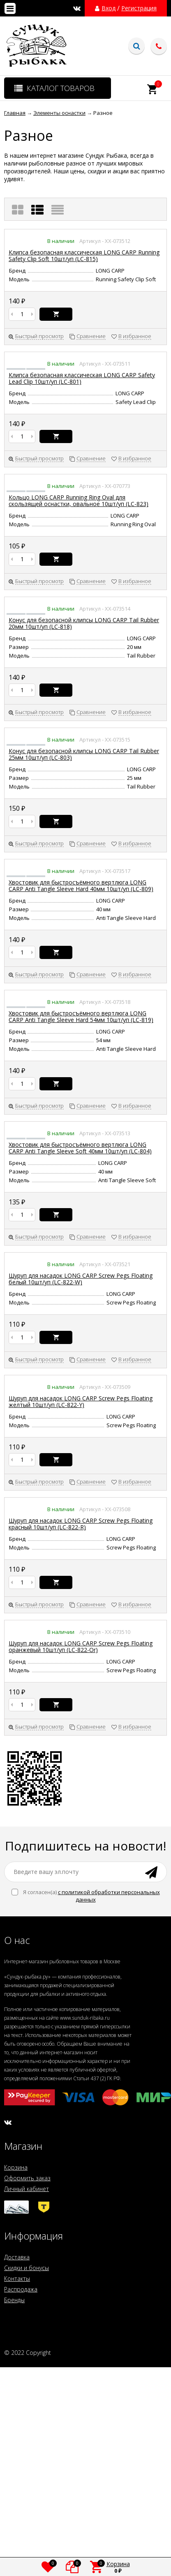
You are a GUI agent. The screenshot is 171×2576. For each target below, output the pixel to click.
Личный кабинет (26, 2189)
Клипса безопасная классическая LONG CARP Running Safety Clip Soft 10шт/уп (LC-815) (84, 255)
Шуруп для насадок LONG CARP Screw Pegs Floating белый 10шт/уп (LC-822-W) (81, 1279)
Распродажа (20, 2289)
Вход (109, 8)
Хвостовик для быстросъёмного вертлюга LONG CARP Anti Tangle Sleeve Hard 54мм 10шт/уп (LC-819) (81, 1016)
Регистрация (139, 8)
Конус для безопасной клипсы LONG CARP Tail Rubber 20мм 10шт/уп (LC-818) (84, 623)
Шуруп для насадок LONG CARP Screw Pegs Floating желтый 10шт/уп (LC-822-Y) (81, 1401)
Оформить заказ (27, 2178)
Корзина (16, 2167)
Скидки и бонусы (26, 2268)
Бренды (14, 2300)
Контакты (17, 2278)
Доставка (17, 2257)
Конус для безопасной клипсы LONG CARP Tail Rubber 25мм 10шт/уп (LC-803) (84, 754)
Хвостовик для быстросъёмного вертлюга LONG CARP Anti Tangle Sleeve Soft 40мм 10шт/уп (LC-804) (80, 1148)
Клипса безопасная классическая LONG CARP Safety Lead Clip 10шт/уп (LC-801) (82, 378)
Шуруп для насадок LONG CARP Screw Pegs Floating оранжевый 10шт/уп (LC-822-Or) (81, 1646)
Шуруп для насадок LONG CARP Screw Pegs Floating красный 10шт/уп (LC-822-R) (81, 1524)
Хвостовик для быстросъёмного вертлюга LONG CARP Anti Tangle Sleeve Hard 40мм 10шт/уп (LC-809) (81, 885)
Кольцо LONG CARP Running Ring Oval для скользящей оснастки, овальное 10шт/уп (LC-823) (78, 500)
